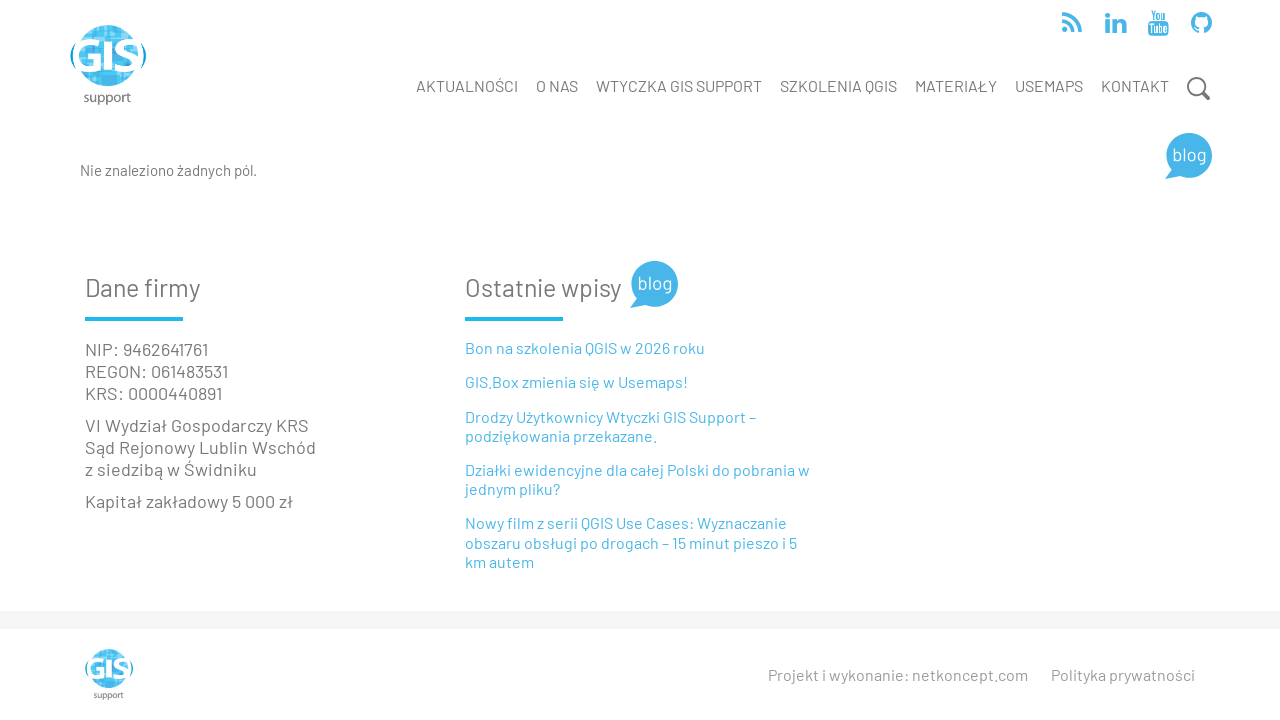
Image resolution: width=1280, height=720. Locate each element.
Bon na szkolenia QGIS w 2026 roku (585, 347)
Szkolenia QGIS (838, 85)
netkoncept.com (970, 674)
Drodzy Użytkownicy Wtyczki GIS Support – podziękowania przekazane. (610, 426)
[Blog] (1188, 156)
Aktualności (467, 85)
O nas (557, 85)
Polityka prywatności (1123, 674)
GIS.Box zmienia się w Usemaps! (576, 381)
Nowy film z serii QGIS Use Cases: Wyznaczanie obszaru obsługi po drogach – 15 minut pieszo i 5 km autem (631, 541)
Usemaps (1049, 85)
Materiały (956, 85)
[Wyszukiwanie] (1194, 89)
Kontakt (1135, 85)
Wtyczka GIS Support (679, 85)
